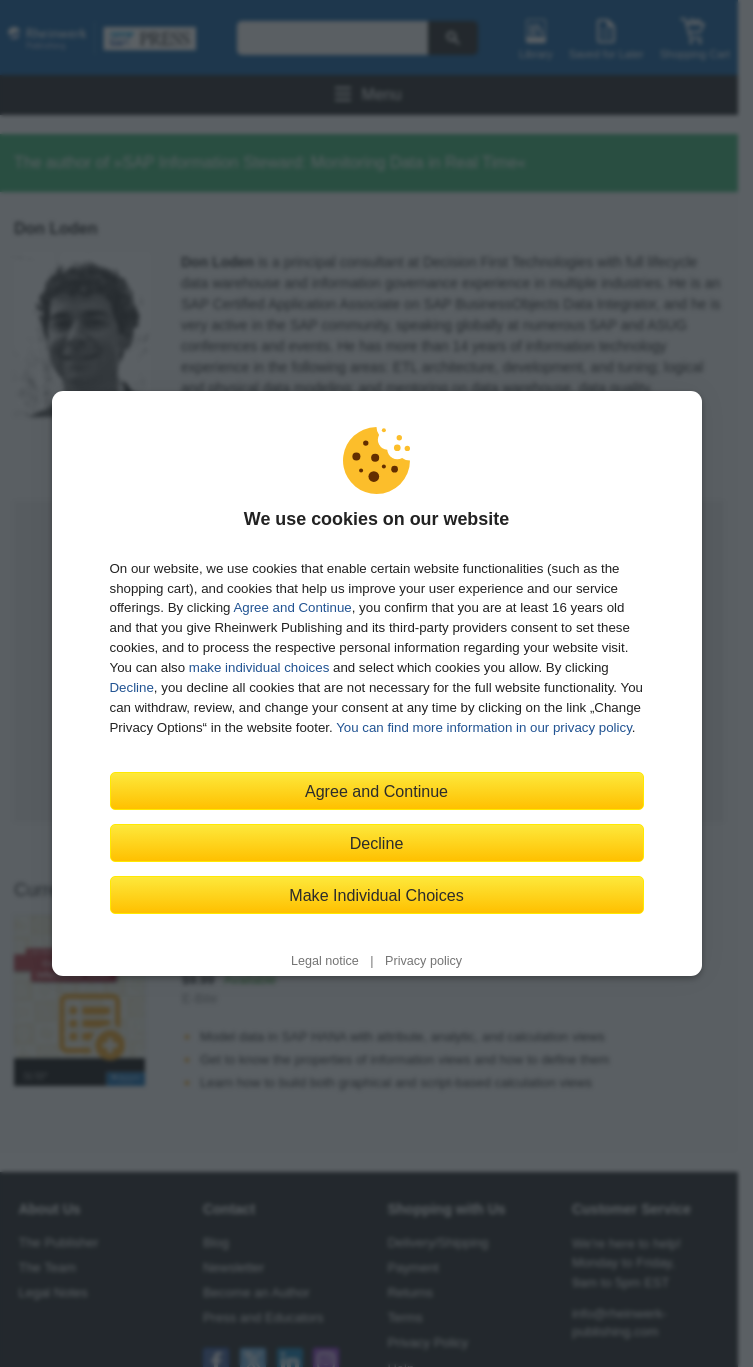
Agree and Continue (292, 607)
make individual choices (259, 667)
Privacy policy (423, 961)
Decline (132, 687)
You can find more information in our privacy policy (484, 727)
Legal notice (325, 961)
